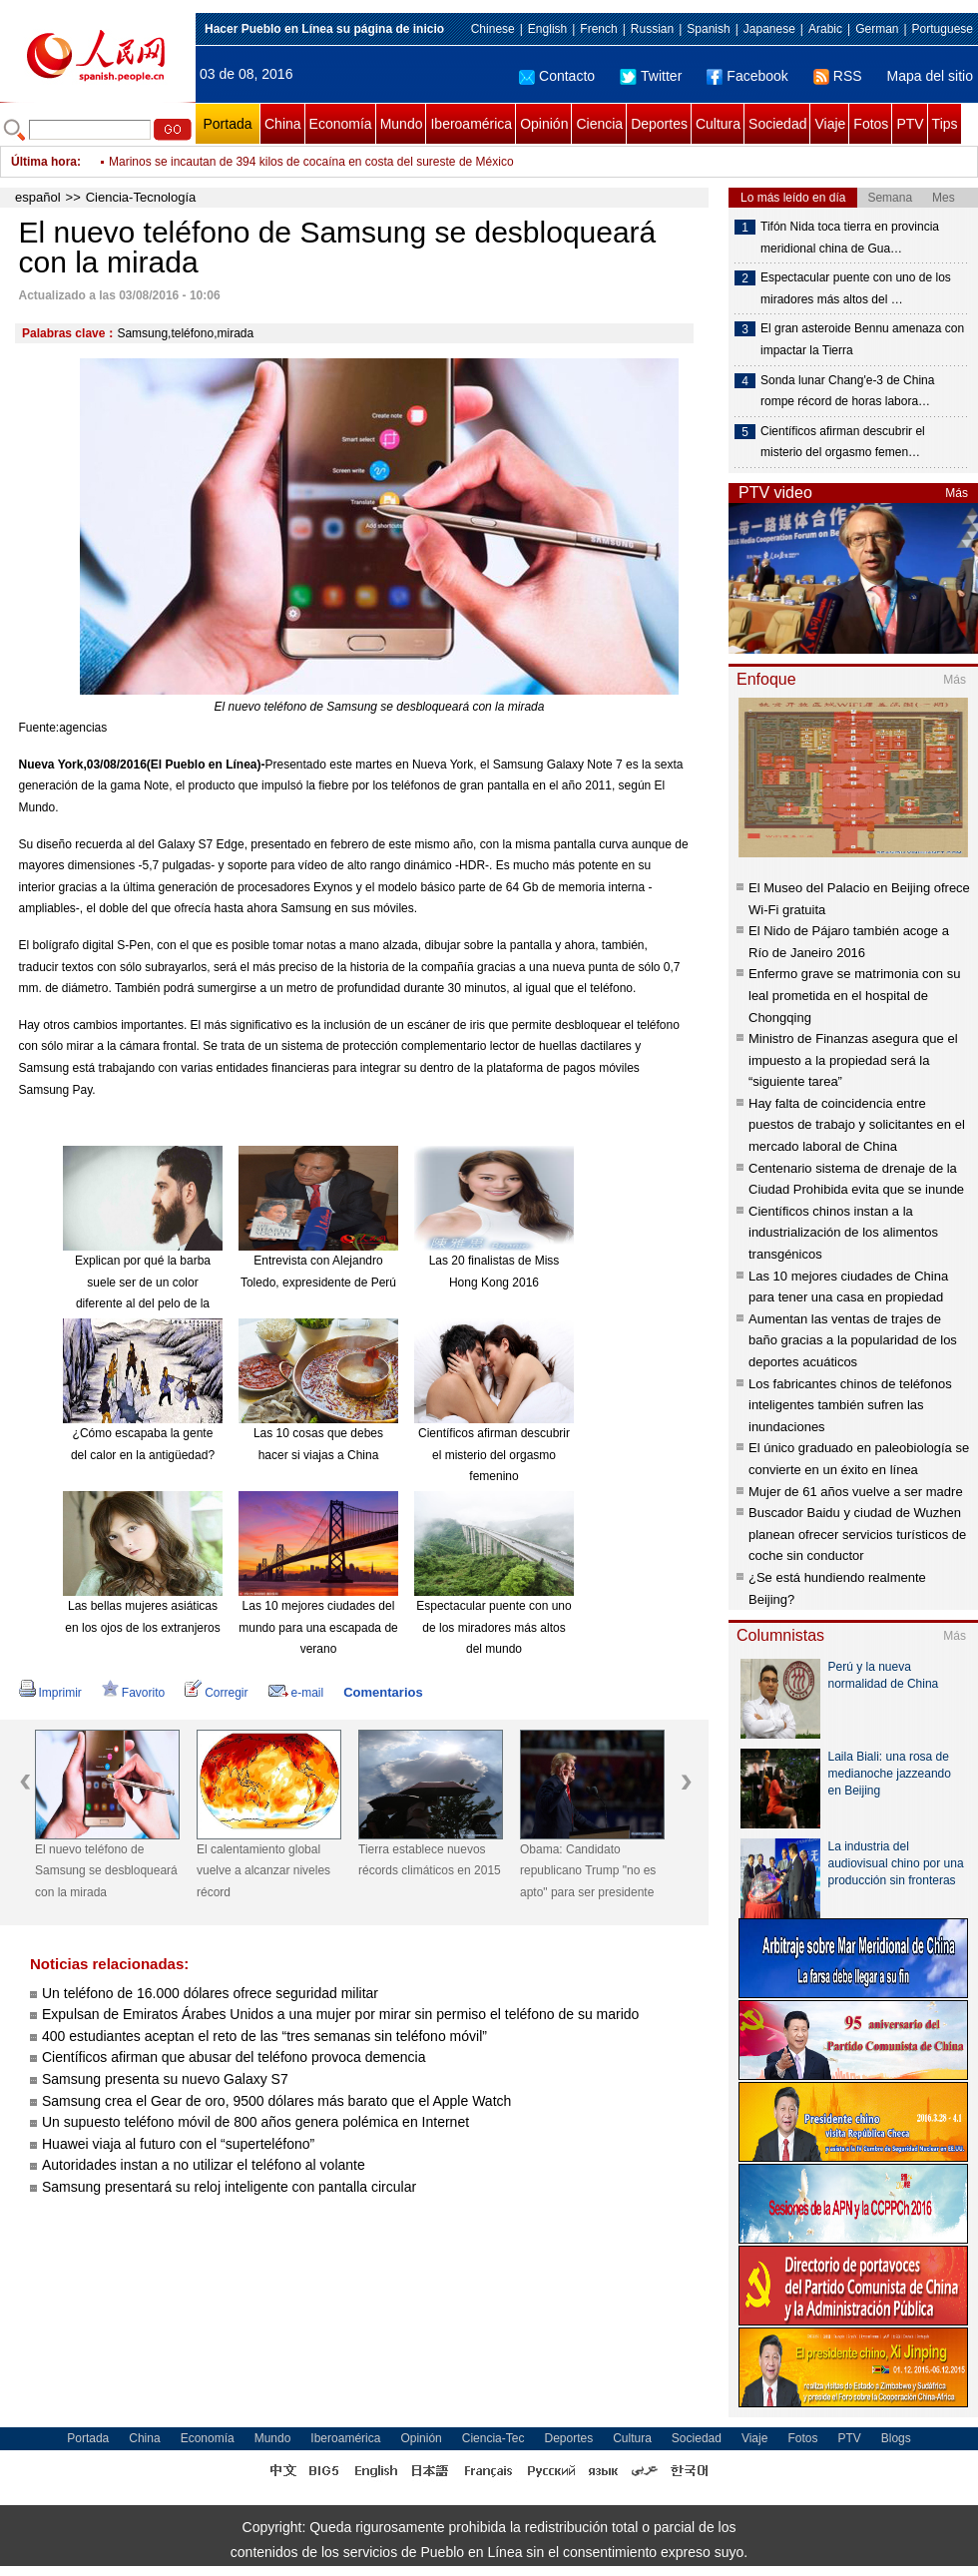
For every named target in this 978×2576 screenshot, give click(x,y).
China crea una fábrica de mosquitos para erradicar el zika (264, 162)
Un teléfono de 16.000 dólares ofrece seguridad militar (210, 1993)
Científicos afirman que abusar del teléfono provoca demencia (233, 2057)
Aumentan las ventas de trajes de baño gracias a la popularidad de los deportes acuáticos (852, 1340)
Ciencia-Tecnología (141, 197)
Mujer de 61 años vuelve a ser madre (855, 1491)
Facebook (747, 76)
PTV (909, 124)
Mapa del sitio (930, 76)
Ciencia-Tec (493, 2438)
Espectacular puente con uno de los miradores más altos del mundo (493, 1627)
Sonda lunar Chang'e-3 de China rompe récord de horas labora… (847, 391)
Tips (945, 124)
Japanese (769, 29)
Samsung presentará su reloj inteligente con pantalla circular (229, 2187)
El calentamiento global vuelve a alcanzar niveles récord (263, 1870)
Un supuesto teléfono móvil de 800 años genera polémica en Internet (255, 2122)
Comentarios (382, 1692)
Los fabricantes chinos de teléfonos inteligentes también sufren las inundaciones (850, 1405)
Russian (652, 29)
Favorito (133, 1693)
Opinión (544, 124)
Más (956, 493)
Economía (340, 124)
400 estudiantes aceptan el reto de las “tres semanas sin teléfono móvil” (264, 2036)
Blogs (896, 2438)
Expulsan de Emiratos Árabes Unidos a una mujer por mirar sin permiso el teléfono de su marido (340, 2014)
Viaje (829, 124)
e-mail (296, 1693)
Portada (227, 124)
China (282, 124)
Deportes (659, 124)
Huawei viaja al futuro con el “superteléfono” (178, 2144)
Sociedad (777, 124)
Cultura (718, 124)
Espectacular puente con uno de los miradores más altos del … (855, 288)
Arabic (825, 29)
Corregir (216, 1693)
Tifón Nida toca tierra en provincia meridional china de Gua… (849, 238)
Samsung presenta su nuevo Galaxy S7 (165, 2079)
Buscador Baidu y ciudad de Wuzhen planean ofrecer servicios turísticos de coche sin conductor (857, 1534)
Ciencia (599, 124)
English (547, 29)
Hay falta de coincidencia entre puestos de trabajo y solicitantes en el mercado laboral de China (856, 1125)
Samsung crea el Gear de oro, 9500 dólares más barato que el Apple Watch (276, 2101)
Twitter (651, 76)
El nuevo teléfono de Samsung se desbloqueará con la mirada (106, 1870)
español (38, 197)
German (876, 29)
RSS (837, 76)
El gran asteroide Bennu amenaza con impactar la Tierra (862, 339)
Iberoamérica (471, 124)
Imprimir (50, 1693)
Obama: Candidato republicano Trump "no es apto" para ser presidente (588, 1870)
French (598, 29)
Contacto (557, 76)
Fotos (870, 124)
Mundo (401, 124)
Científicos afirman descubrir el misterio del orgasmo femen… (842, 442)
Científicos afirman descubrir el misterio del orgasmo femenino (494, 1454)
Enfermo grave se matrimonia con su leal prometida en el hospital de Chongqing (854, 995)
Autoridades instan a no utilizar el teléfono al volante (203, 2165)
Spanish (708, 29)
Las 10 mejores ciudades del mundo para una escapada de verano (318, 1627)
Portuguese (942, 29)
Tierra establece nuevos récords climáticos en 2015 (429, 1860)
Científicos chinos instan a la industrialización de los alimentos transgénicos (843, 1233)
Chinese (493, 29)
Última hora (44, 162)
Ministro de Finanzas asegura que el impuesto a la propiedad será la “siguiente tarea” (853, 1060)
